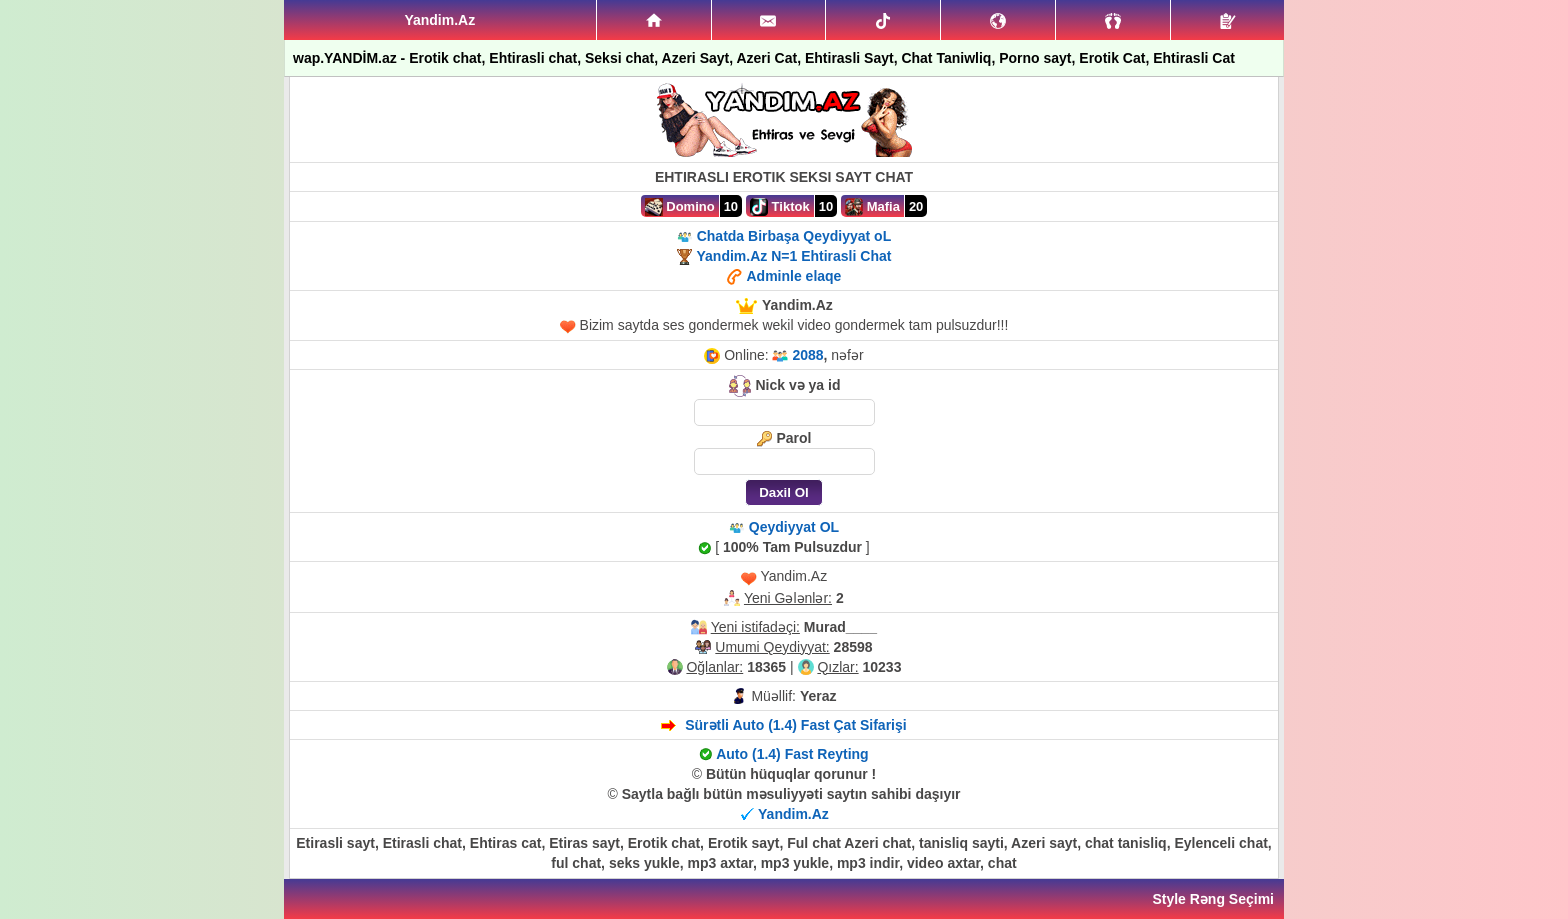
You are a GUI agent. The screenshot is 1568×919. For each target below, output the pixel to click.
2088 (807, 355)
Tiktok (780, 207)
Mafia (872, 207)
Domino (680, 207)
